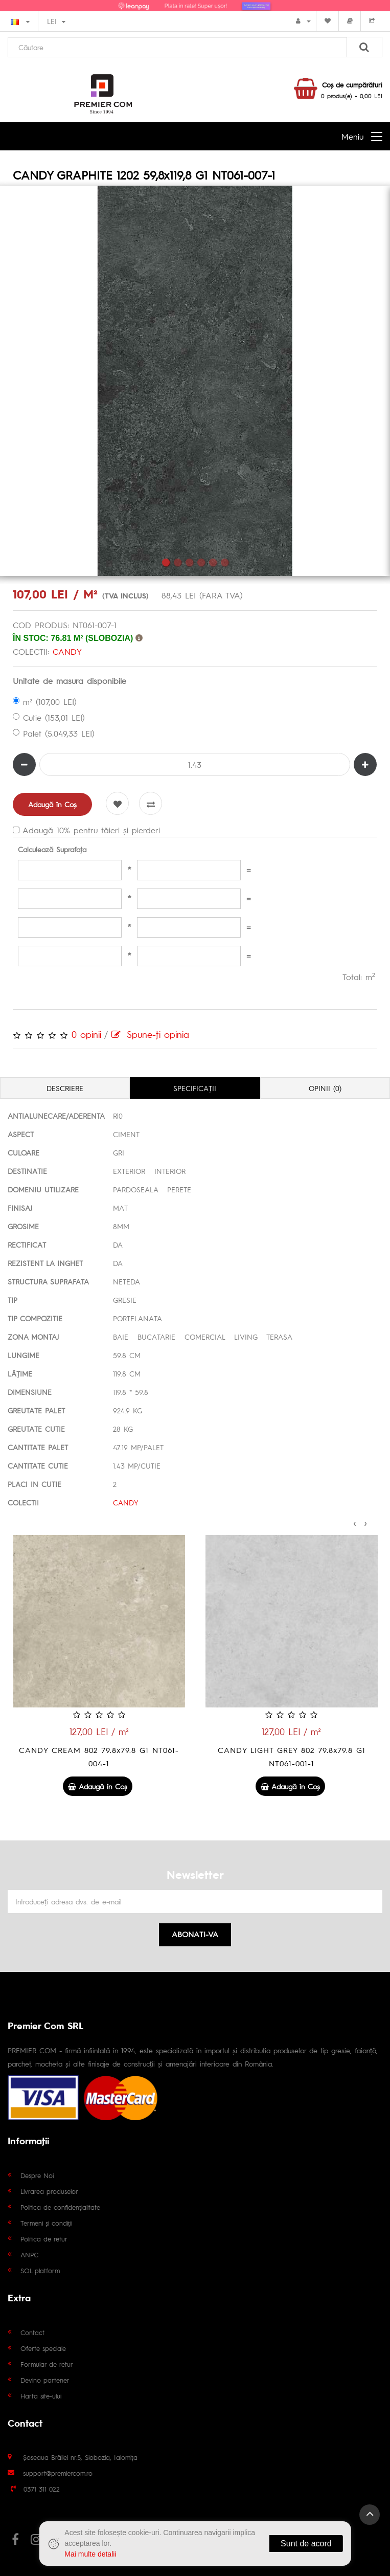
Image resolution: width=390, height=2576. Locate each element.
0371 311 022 (42, 2488)
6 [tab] (224, 562)
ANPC (29, 2254)
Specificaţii (194, 1088)
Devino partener (45, 2379)
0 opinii (86, 1034)
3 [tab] (189, 562)
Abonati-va (195, 1934)
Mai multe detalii (90, 2554)
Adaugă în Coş (52, 804)
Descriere (65, 1088)
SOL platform (40, 2270)
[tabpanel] (195, 381)
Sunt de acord (306, 2543)
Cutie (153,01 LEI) (49, 717)
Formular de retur (46, 2364)
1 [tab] (166, 562)
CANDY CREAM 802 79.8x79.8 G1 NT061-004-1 (291, 1756)
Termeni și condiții (46, 2222)
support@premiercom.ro (58, 2473)
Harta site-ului (40, 2395)
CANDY (67, 651)
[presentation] (354, 1521)
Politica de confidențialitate (60, 2207)
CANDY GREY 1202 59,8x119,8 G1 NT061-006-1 (98, 1756)
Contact (32, 2332)
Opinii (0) (325, 1088)
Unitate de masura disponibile (69, 680)
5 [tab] (213, 562)
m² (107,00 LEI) (45, 701)
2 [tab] (177, 562)
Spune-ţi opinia (150, 1034)
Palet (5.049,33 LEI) (54, 733)
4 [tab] (201, 562)
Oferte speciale (43, 2348)
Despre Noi (37, 2175)
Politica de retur (43, 2238)
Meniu (352, 136)
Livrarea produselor (49, 2191)
